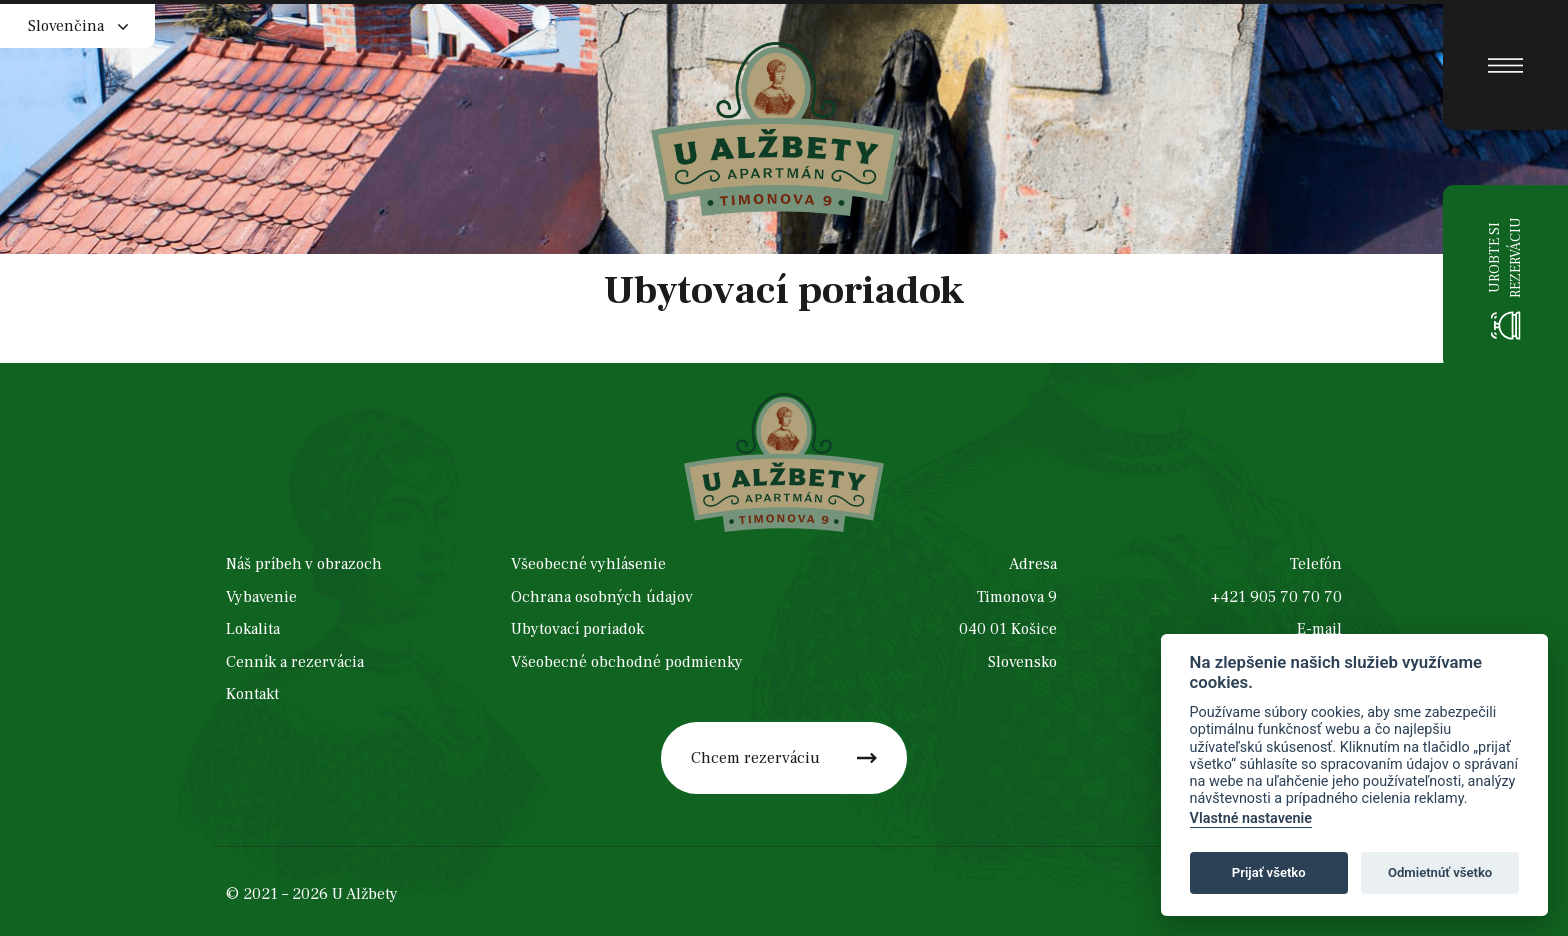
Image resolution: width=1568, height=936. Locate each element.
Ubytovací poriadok (577, 630)
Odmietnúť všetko (1440, 872)
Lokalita (253, 630)
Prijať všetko (1269, 872)
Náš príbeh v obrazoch (304, 565)
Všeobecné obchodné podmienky (627, 663)
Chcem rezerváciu (755, 758)
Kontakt (252, 695)
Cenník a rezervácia (295, 663)
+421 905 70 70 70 (1276, 598)
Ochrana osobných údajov (602, 598)
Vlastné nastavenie (1251, 818)
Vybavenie (261, 598)
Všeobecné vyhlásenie (588, 565)
